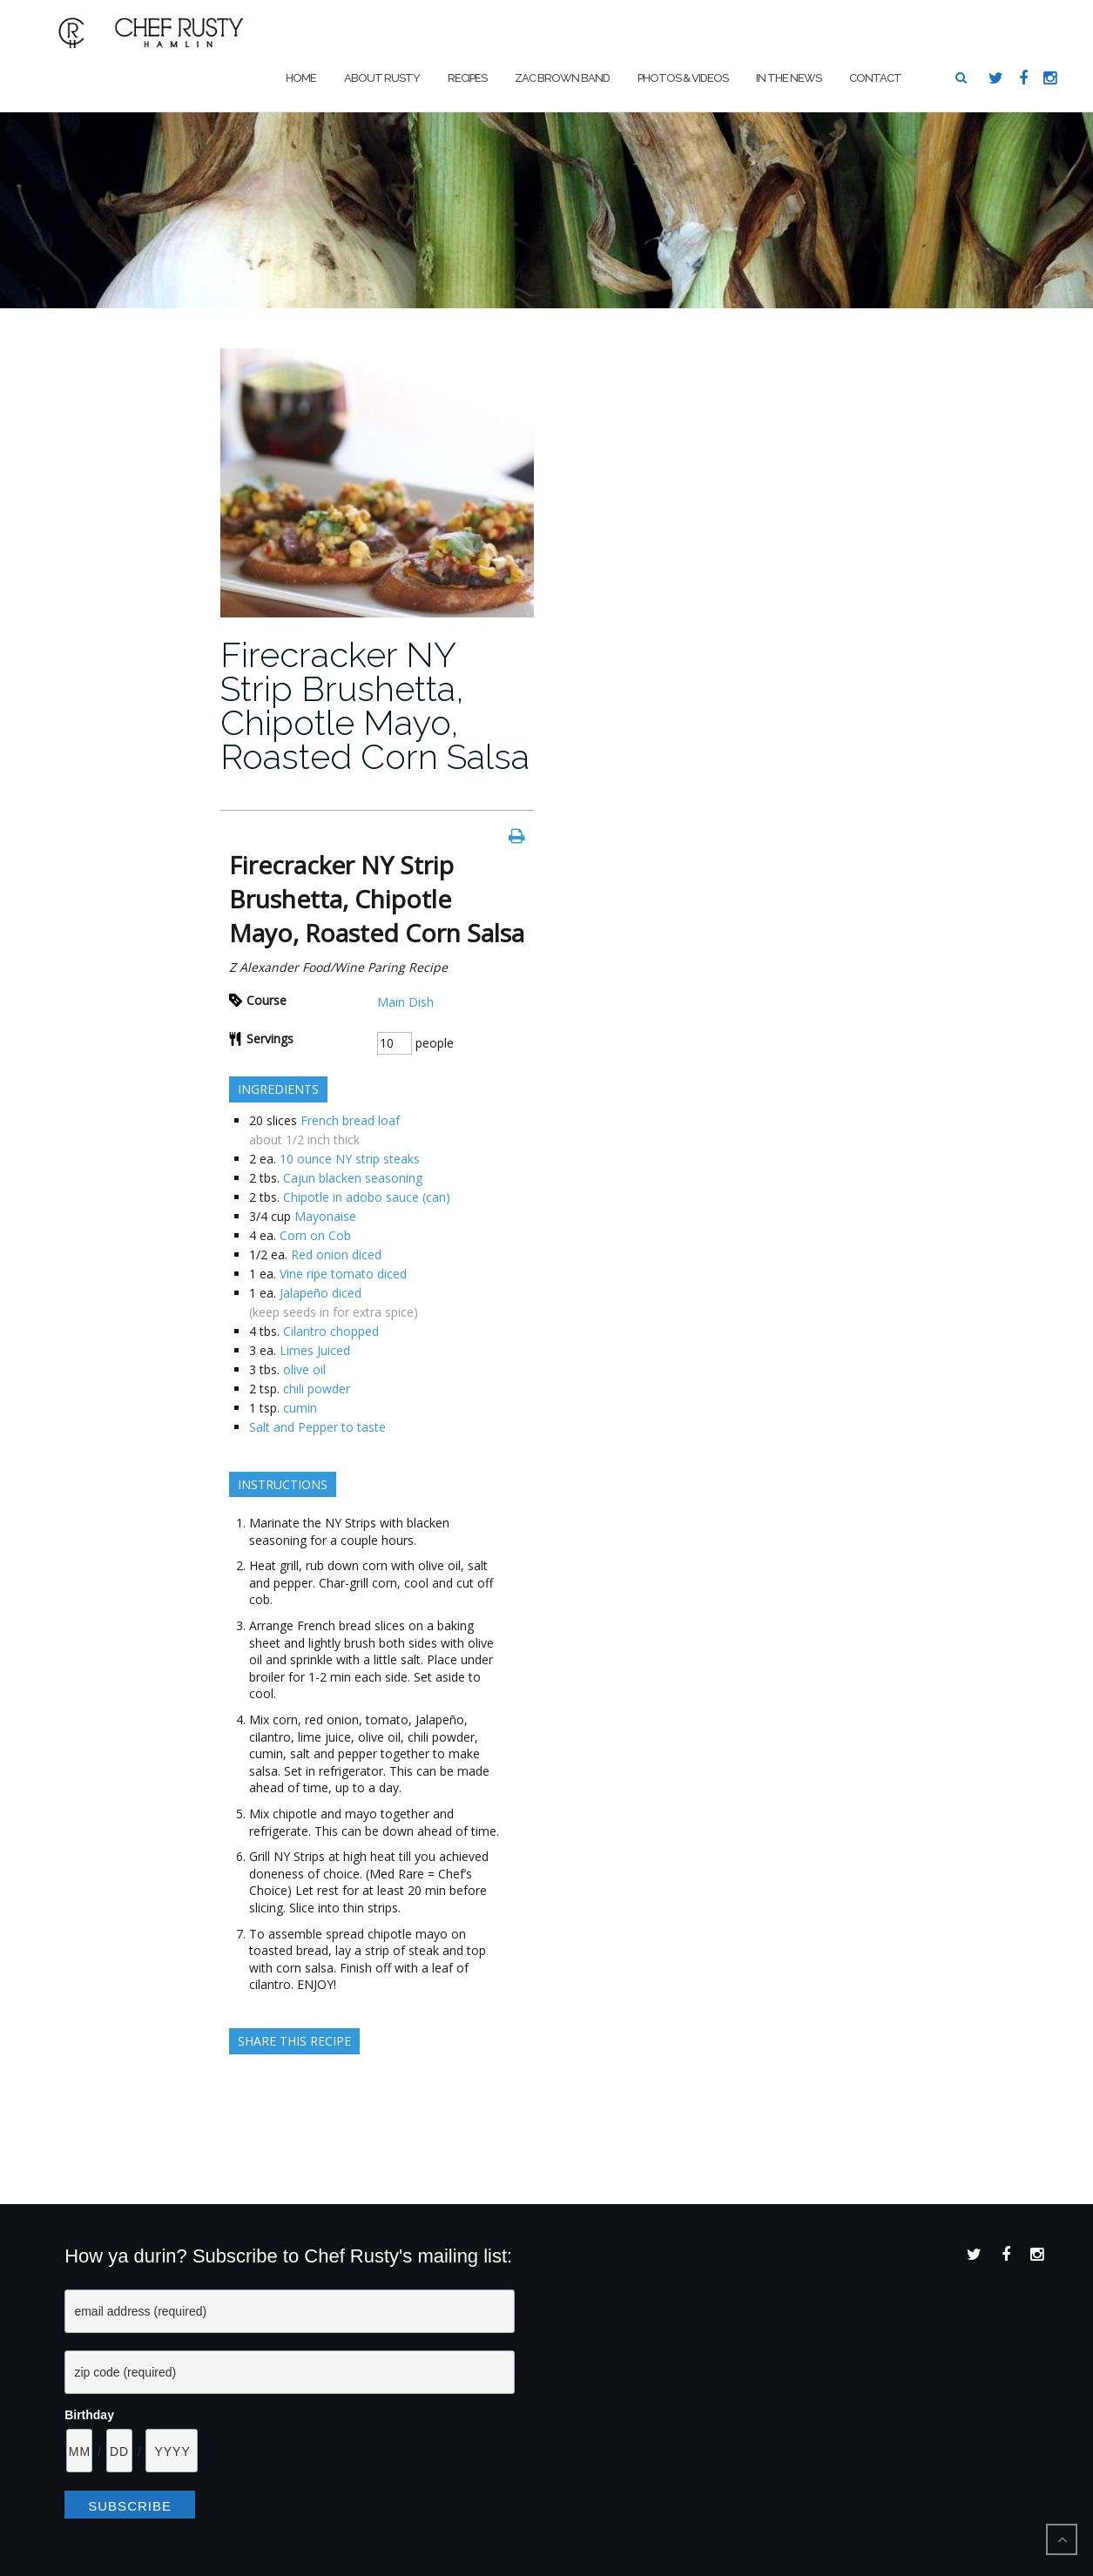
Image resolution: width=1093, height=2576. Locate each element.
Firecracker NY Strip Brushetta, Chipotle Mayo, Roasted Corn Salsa (375, 705)
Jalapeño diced (320, 1293)
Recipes (467, 77)
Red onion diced (336, 1254)
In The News (788, 77)
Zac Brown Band (562, 77)
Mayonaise (325, 1216)
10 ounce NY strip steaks (350, 1158)
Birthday (89, 2415)
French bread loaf (350, 1120)
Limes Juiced (315, 1350)
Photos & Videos (683, 77)
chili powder (316, 1388)
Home (301, 77)
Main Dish (405, 1002)
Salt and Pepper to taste (317, 1427)
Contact (875, 77)
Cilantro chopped (331, 1331)
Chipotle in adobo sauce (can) (366, 1197)
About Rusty (382, 77)
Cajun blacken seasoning (352, 1178)
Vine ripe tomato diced (343, 1273)
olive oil (304, 1369)
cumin (300, 1407)
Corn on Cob (315, 1235)
